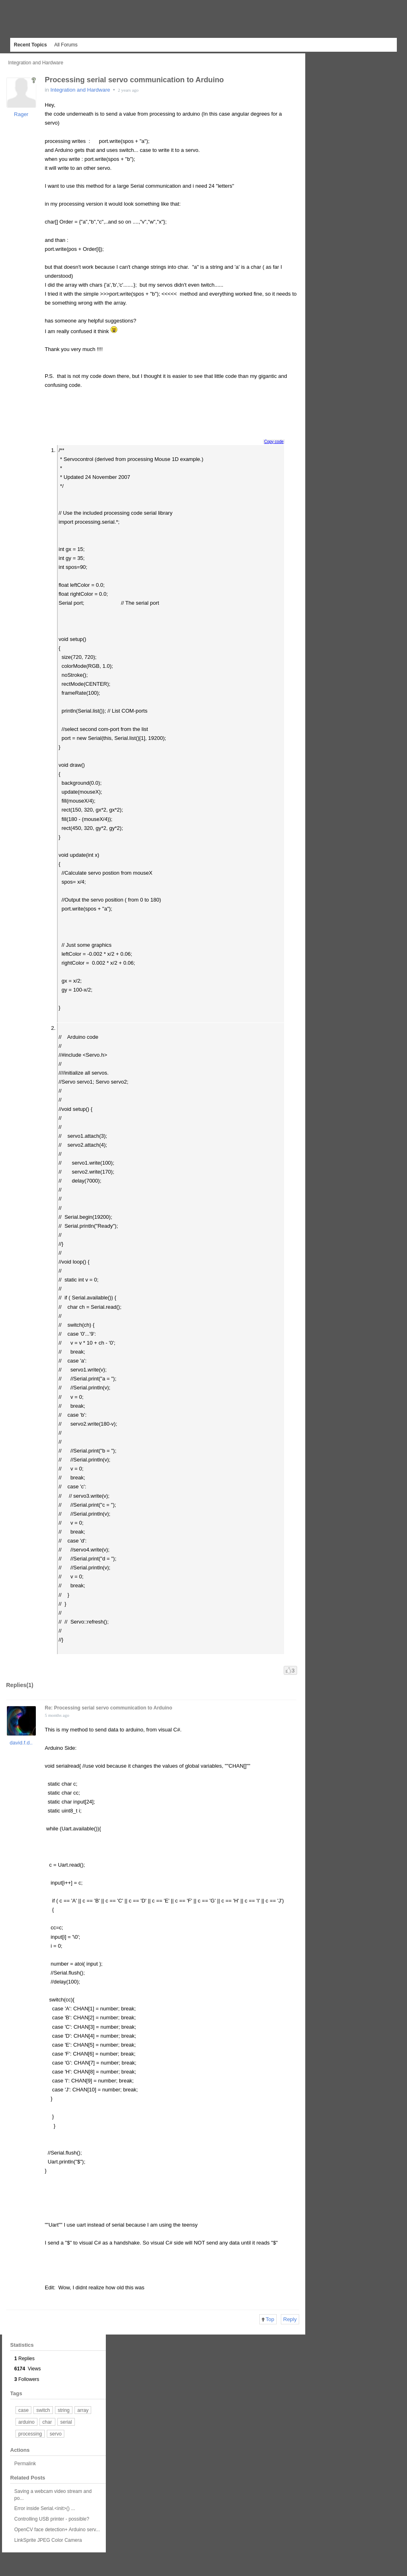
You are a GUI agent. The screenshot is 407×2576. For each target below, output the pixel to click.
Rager (21, 114)
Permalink (25, 2463)
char (47, 2422)
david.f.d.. (21, 1743)
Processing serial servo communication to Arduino (134, 80)
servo (55, 2434)
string (64, 2410)
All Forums (65, 45)
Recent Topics (30, 45)
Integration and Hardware (35, 63)
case (23, 2410)
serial (66, 2422)
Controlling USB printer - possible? (51, 2519)
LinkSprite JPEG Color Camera (48, 2540)
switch (43, 2410)
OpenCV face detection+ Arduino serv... (57, 2529)
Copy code (274, 441)
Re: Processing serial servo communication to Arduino (108, 1708)
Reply (290, 2319)
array (82, 2410)
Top (268, 2319)
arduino (26, 2422)
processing (30, 2434)
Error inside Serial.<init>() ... (44, 2508)
